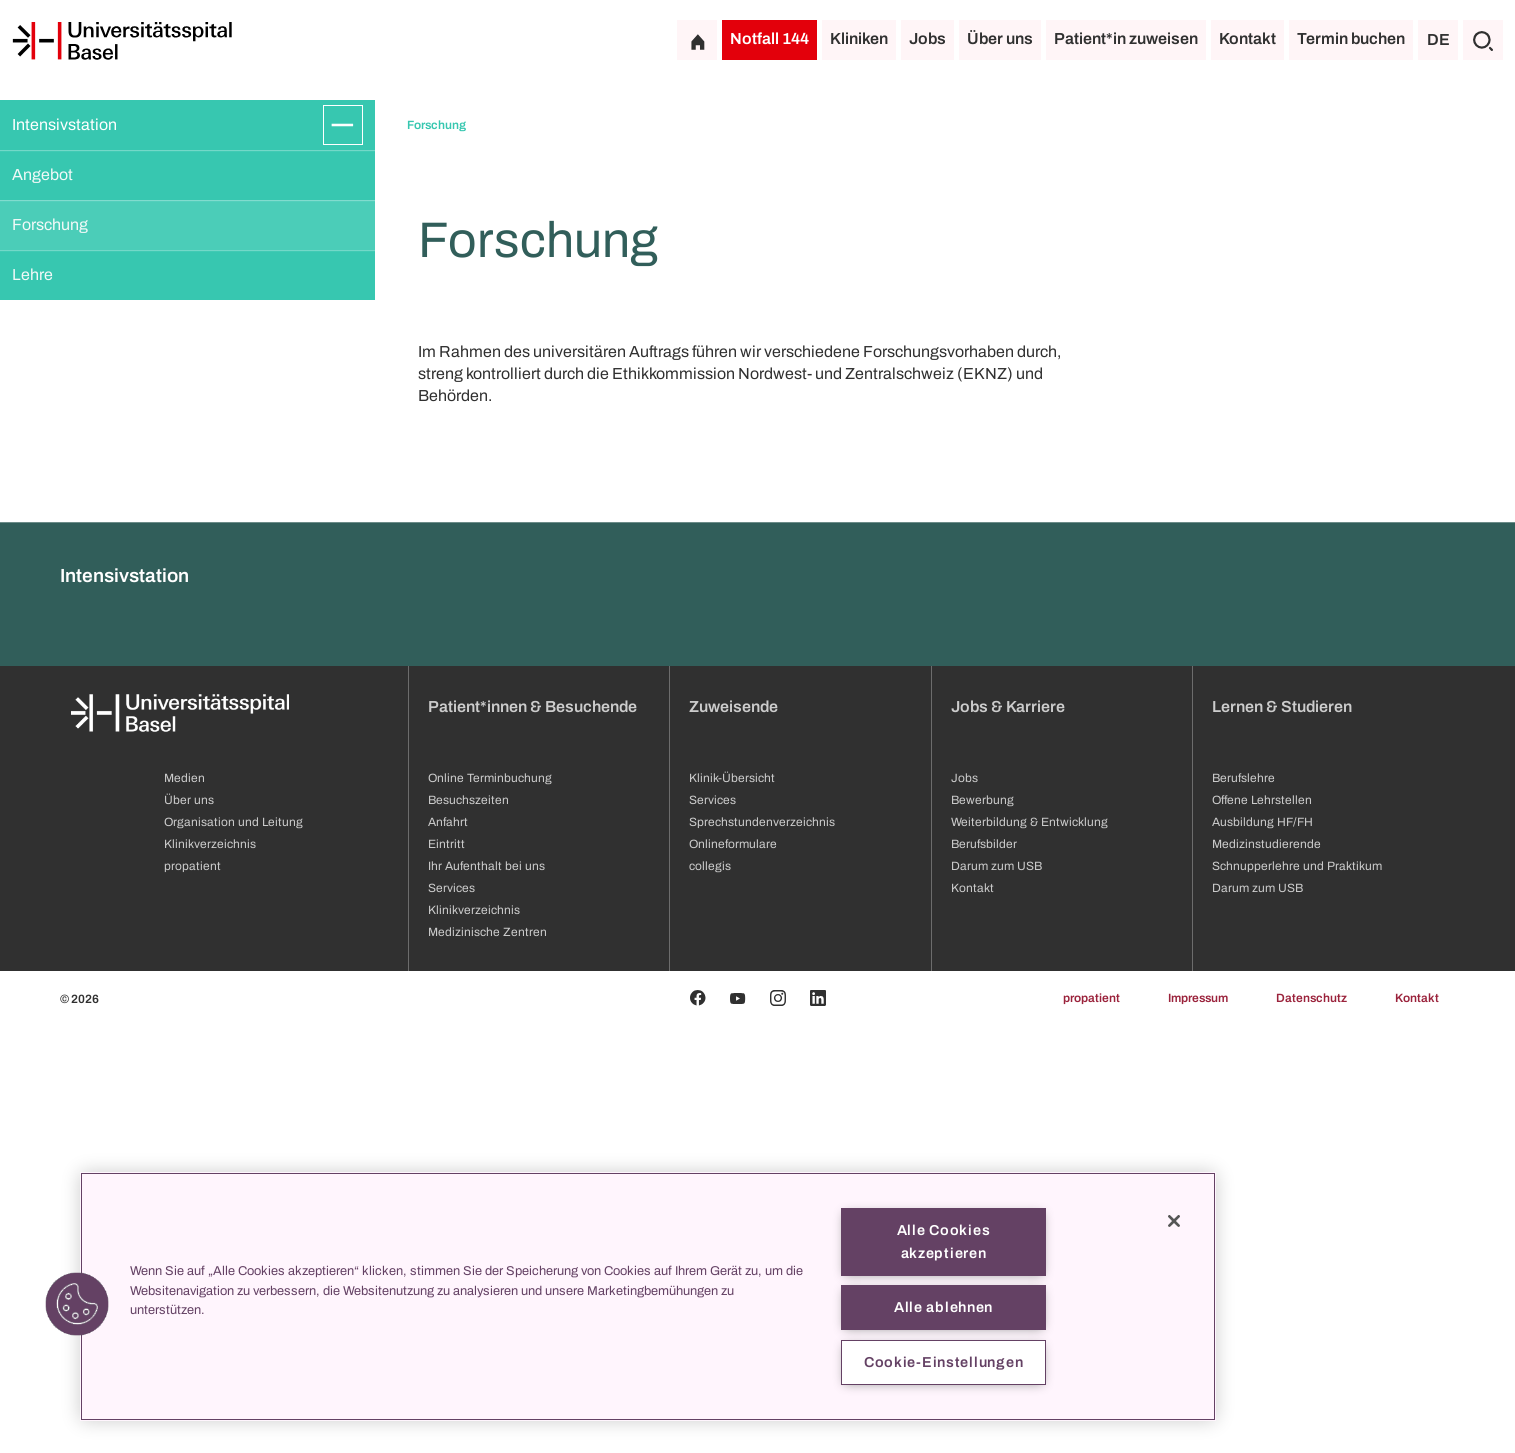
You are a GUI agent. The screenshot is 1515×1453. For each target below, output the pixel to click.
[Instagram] (778, 1426)
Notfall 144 (769, 38)
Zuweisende (733, 1134)
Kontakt (1247, 38)
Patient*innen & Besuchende (532, 1134)
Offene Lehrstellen (1262, 1228)
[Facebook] (698, 1426)
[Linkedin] (818, 1426)
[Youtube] (738, 1426)
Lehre (32, 274)
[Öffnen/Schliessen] (343, 125)
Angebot (42, 174)
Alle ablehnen (943, 1307)
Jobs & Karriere (1008, 1134)
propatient (1091, 1426)
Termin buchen (1351, 38)
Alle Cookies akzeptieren (944, 1241)
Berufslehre (1243, 1206)
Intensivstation (64, 124)
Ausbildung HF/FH (1262, 1250)
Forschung (50, 224)
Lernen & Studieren (1282, 1134)
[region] (648, 1296)
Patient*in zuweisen (1126, 38)
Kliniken (859, 38)
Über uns (1000, 38)
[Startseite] (122, 41)
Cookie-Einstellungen (943, 1362)
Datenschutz (1311, 1426)
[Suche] (1483, 40)
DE (1438, 39)
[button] (77, 1304)
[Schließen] (1174, 1221)
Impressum (1198, 1426)
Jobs (927, 38)
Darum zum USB (1257, 1316)
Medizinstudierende (1266, 1272)
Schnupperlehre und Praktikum (1297, 1294)
